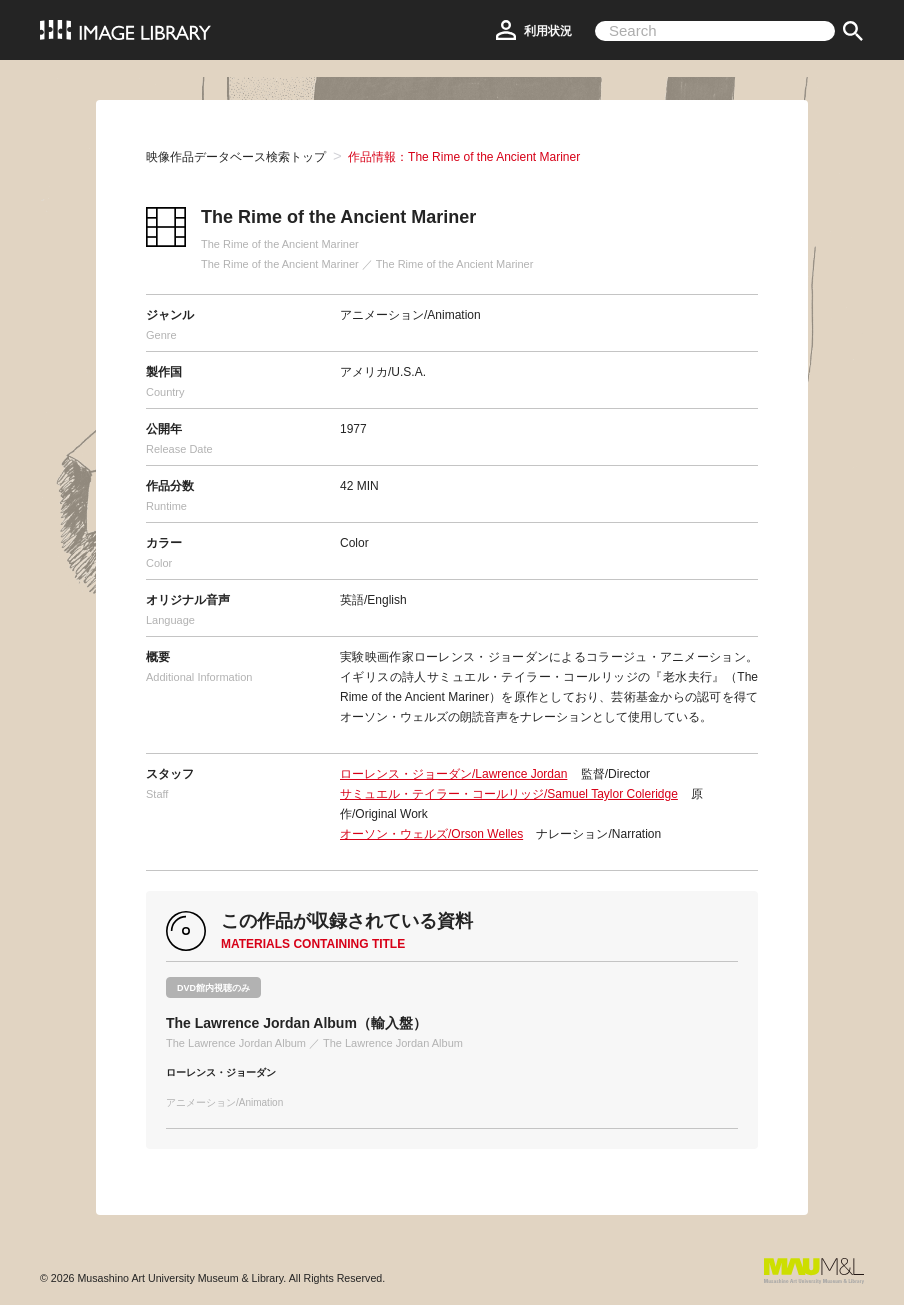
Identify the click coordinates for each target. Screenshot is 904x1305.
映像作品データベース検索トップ (236, 157)
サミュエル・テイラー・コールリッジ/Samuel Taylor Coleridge (509, 794)
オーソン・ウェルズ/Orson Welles (431, 834)
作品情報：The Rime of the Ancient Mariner (464, 157)
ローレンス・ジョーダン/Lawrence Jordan (453, 774)
